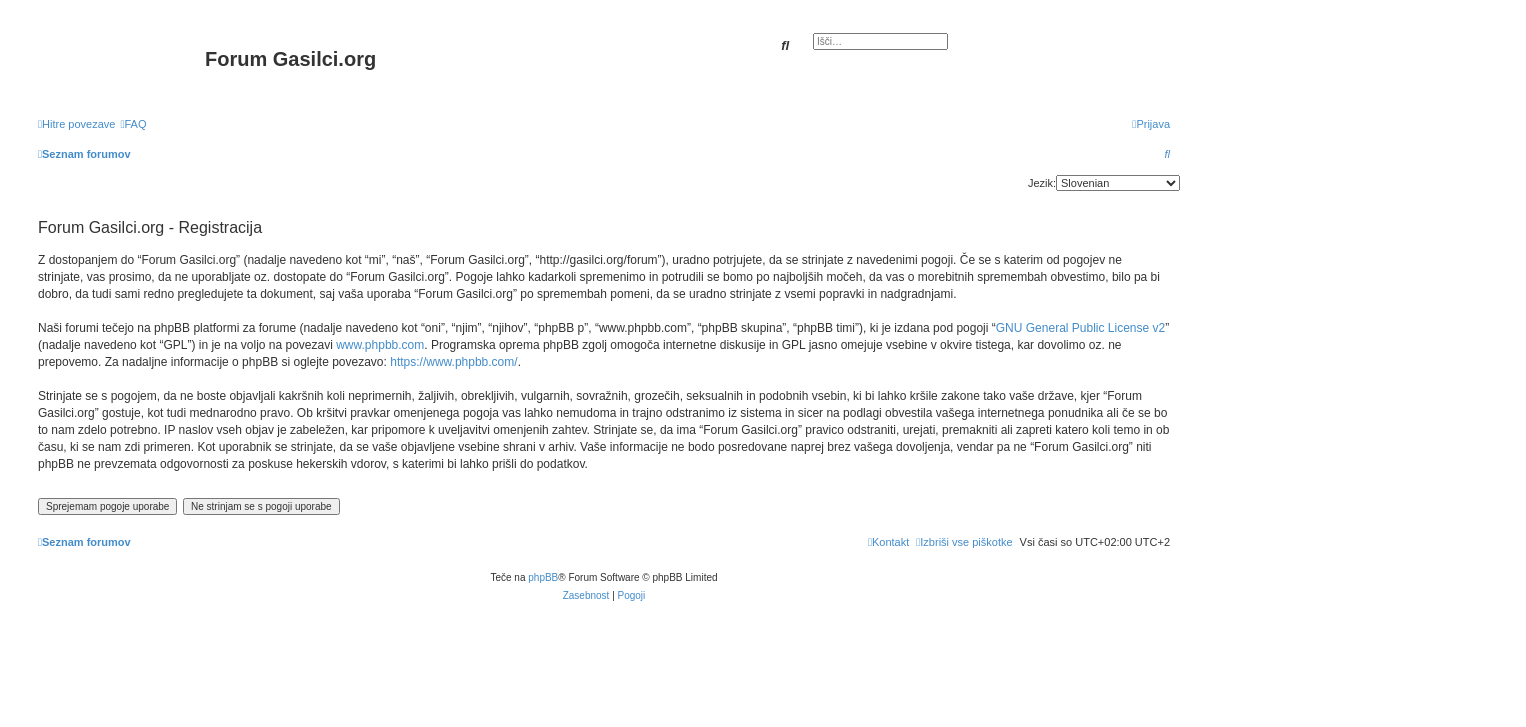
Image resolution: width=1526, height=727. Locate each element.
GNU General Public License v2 (1080, 328)
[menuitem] (133, 124)
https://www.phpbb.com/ (453, 362)
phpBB (543, 577)
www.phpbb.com (380, 345)
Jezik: (1042, 183)
